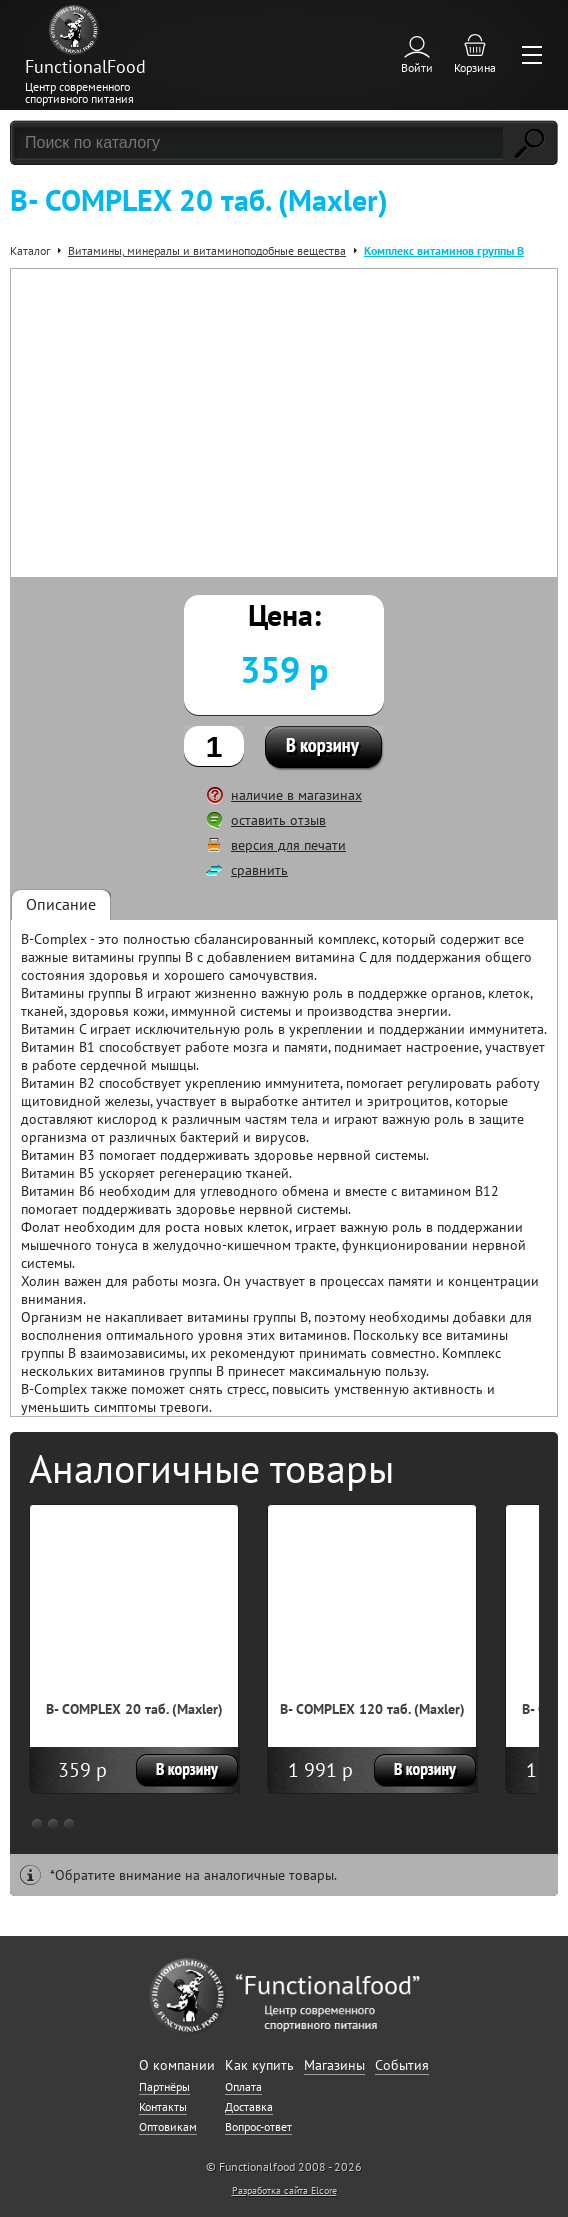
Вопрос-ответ (258, 2126)
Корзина (475, 67)
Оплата (243, 2086)
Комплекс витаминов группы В (444, 250)
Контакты (163, 2106)
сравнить (259, 870)
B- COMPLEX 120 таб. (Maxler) (372, 1709)
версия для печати (288, 845)
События (402, 2065)
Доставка (249, 2106)
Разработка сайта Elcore (284, 2190)
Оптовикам (168, 2126)
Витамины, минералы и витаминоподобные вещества (207, 250)
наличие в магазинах (296, 795)
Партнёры (164, 2086)
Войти (417, 67)
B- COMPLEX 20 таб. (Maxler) (134, 1709)
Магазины (334, 2065)
